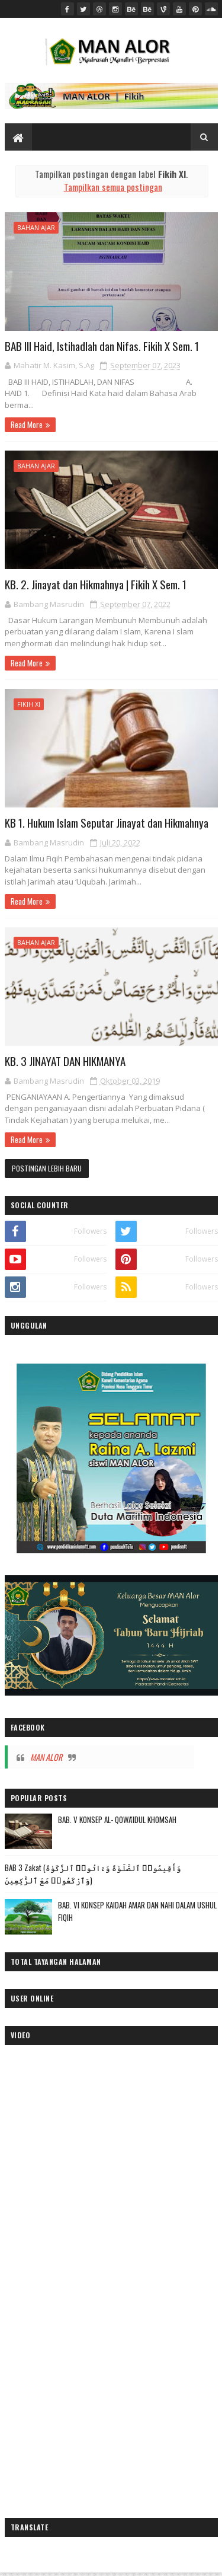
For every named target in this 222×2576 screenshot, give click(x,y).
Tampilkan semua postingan (113, 186)
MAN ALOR (46, 1757)
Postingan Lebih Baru (47, 1168)
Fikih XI (28, 704)
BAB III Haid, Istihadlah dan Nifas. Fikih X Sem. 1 (102, 345)
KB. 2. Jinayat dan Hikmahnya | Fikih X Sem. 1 (95, 584)
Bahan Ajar (36, 227)
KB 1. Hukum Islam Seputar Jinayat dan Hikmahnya (106, 822)
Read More (27, 424)
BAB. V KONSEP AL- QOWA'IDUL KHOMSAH (117, 1819)
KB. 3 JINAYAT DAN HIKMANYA (65, 1060)
